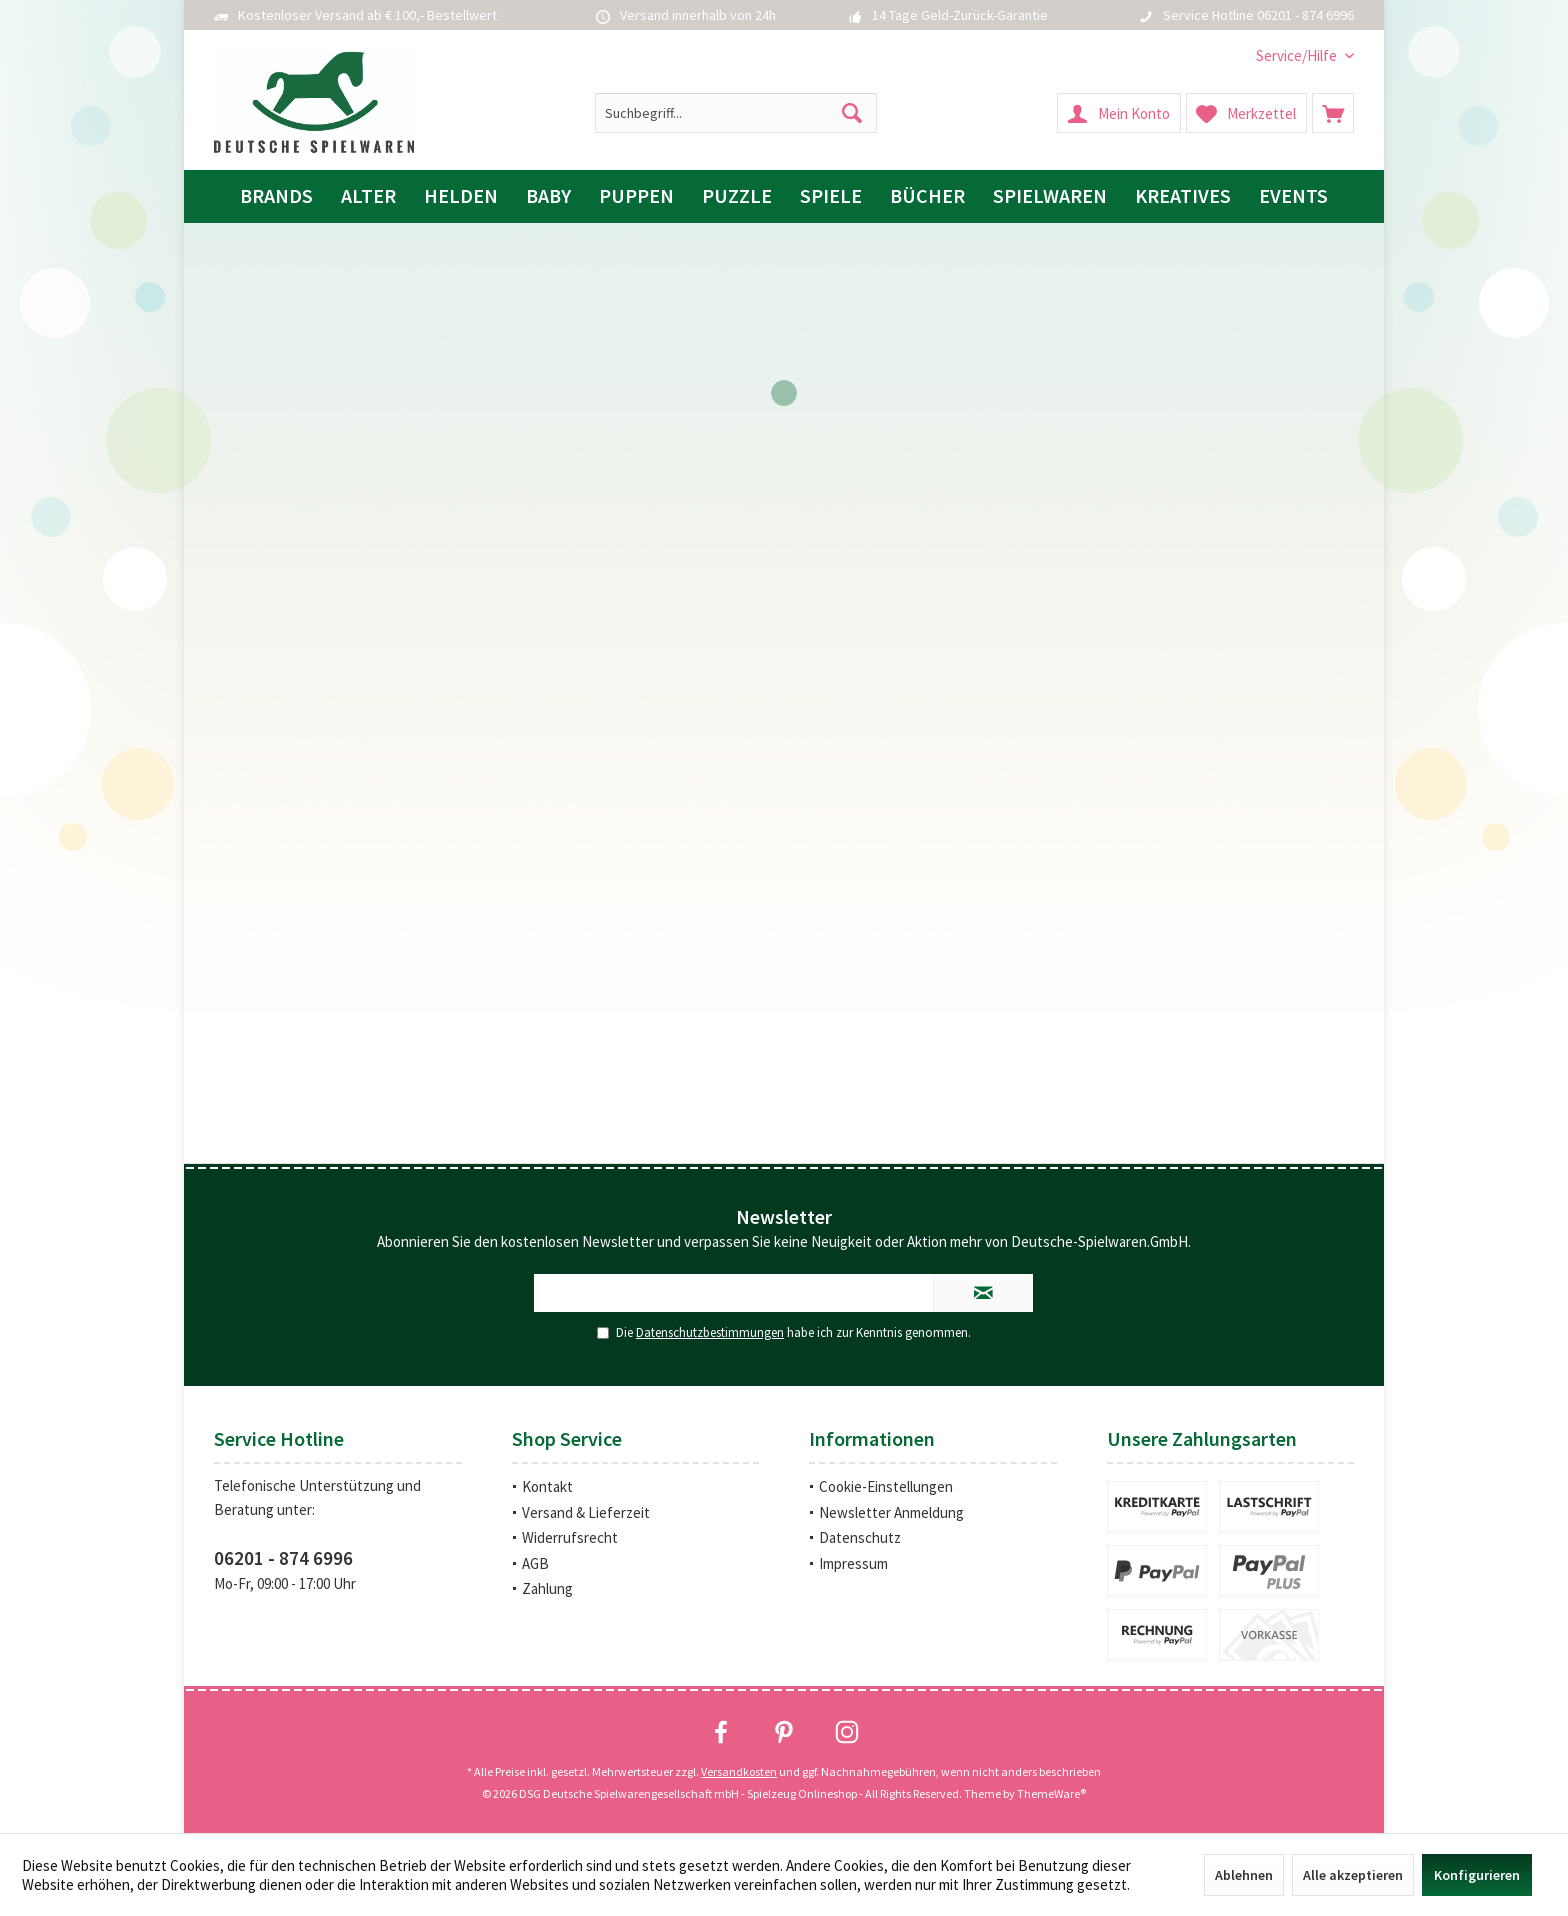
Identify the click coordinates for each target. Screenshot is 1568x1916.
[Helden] (461, 196)
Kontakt (547, 1486)
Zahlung (547, 1588)
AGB (535, 1563)
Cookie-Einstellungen (886, 1486)
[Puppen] (636, 196)
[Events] (1293, 196)
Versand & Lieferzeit (586, 1512)
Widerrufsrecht (570, 1537)
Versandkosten (739, 1771)
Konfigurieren (1477, 1875)
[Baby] (548, 196)
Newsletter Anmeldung (891, 1512)
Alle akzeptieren (1353, 1875)
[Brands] (276, 196)
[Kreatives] (1183, 196)
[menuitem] (1297, 55)
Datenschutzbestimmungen (710, 1332)
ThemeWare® (1051, 1793)
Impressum (853, 1563)
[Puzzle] (737, 196)
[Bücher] (927, 196)
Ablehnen (1244, 1875)
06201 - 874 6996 (283, 1558)
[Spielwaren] (1050, 196)
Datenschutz (860, 1537)
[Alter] (368, 196)
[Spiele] (831, 196)
